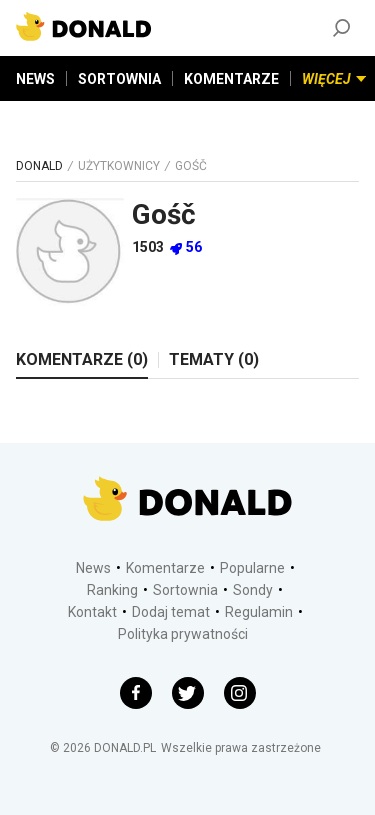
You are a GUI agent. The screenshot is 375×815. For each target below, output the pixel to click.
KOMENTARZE (231, 79)
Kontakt (92, 612)
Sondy (253, 590)
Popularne (252, 568)
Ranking (112, 590)
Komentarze (165, 568)
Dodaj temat (171, 612)
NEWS (35, 79)
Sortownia (185, 590)
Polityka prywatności (183, 634)
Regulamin (259, 612)
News (93, 568)
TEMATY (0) (214, 359)
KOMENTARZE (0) (82, 359)
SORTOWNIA (119, 79)
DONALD (39, 166)
